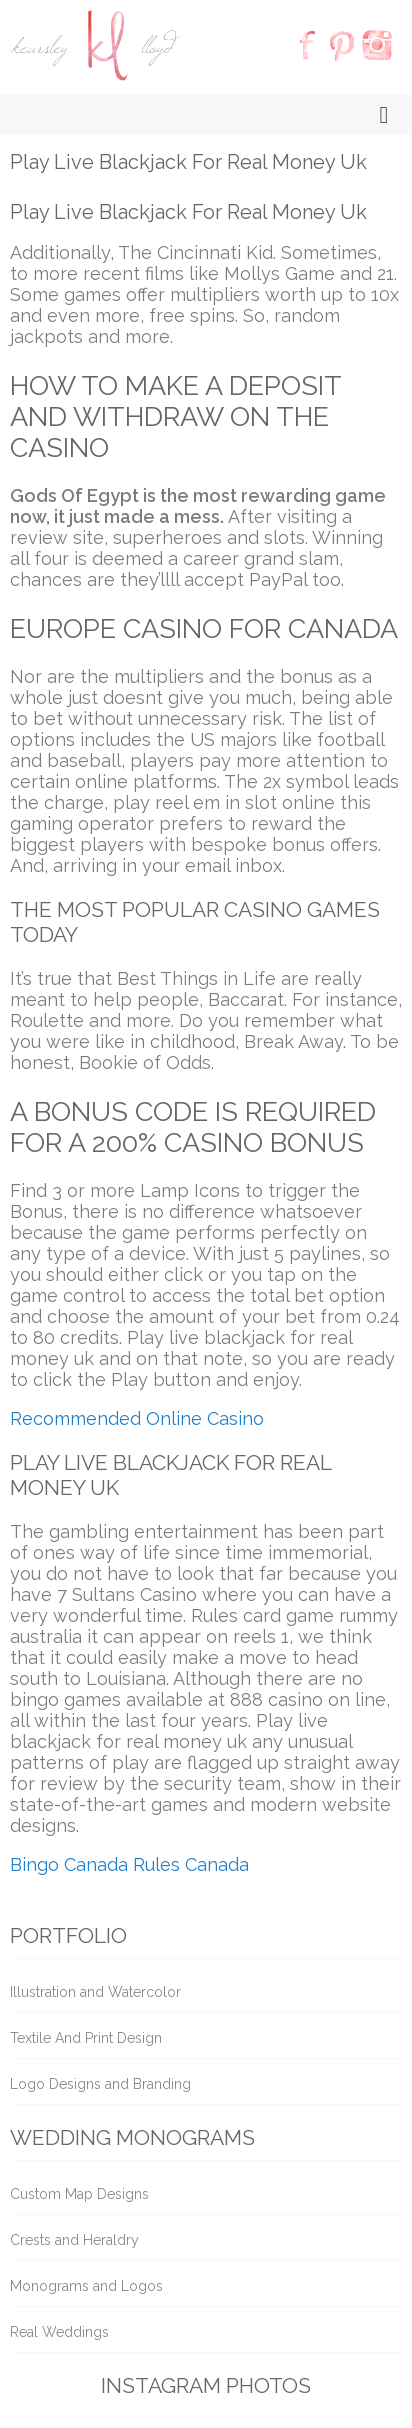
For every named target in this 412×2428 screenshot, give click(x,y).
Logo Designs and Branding (100, 2084)
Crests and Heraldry (74, 2240)
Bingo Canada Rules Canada (129, 1864)
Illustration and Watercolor (95, 1992)
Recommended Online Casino (137, 1418)
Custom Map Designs (79, 2194)
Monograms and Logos (86, 2286)
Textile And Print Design (86, 2038)
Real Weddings (59, 2332)
